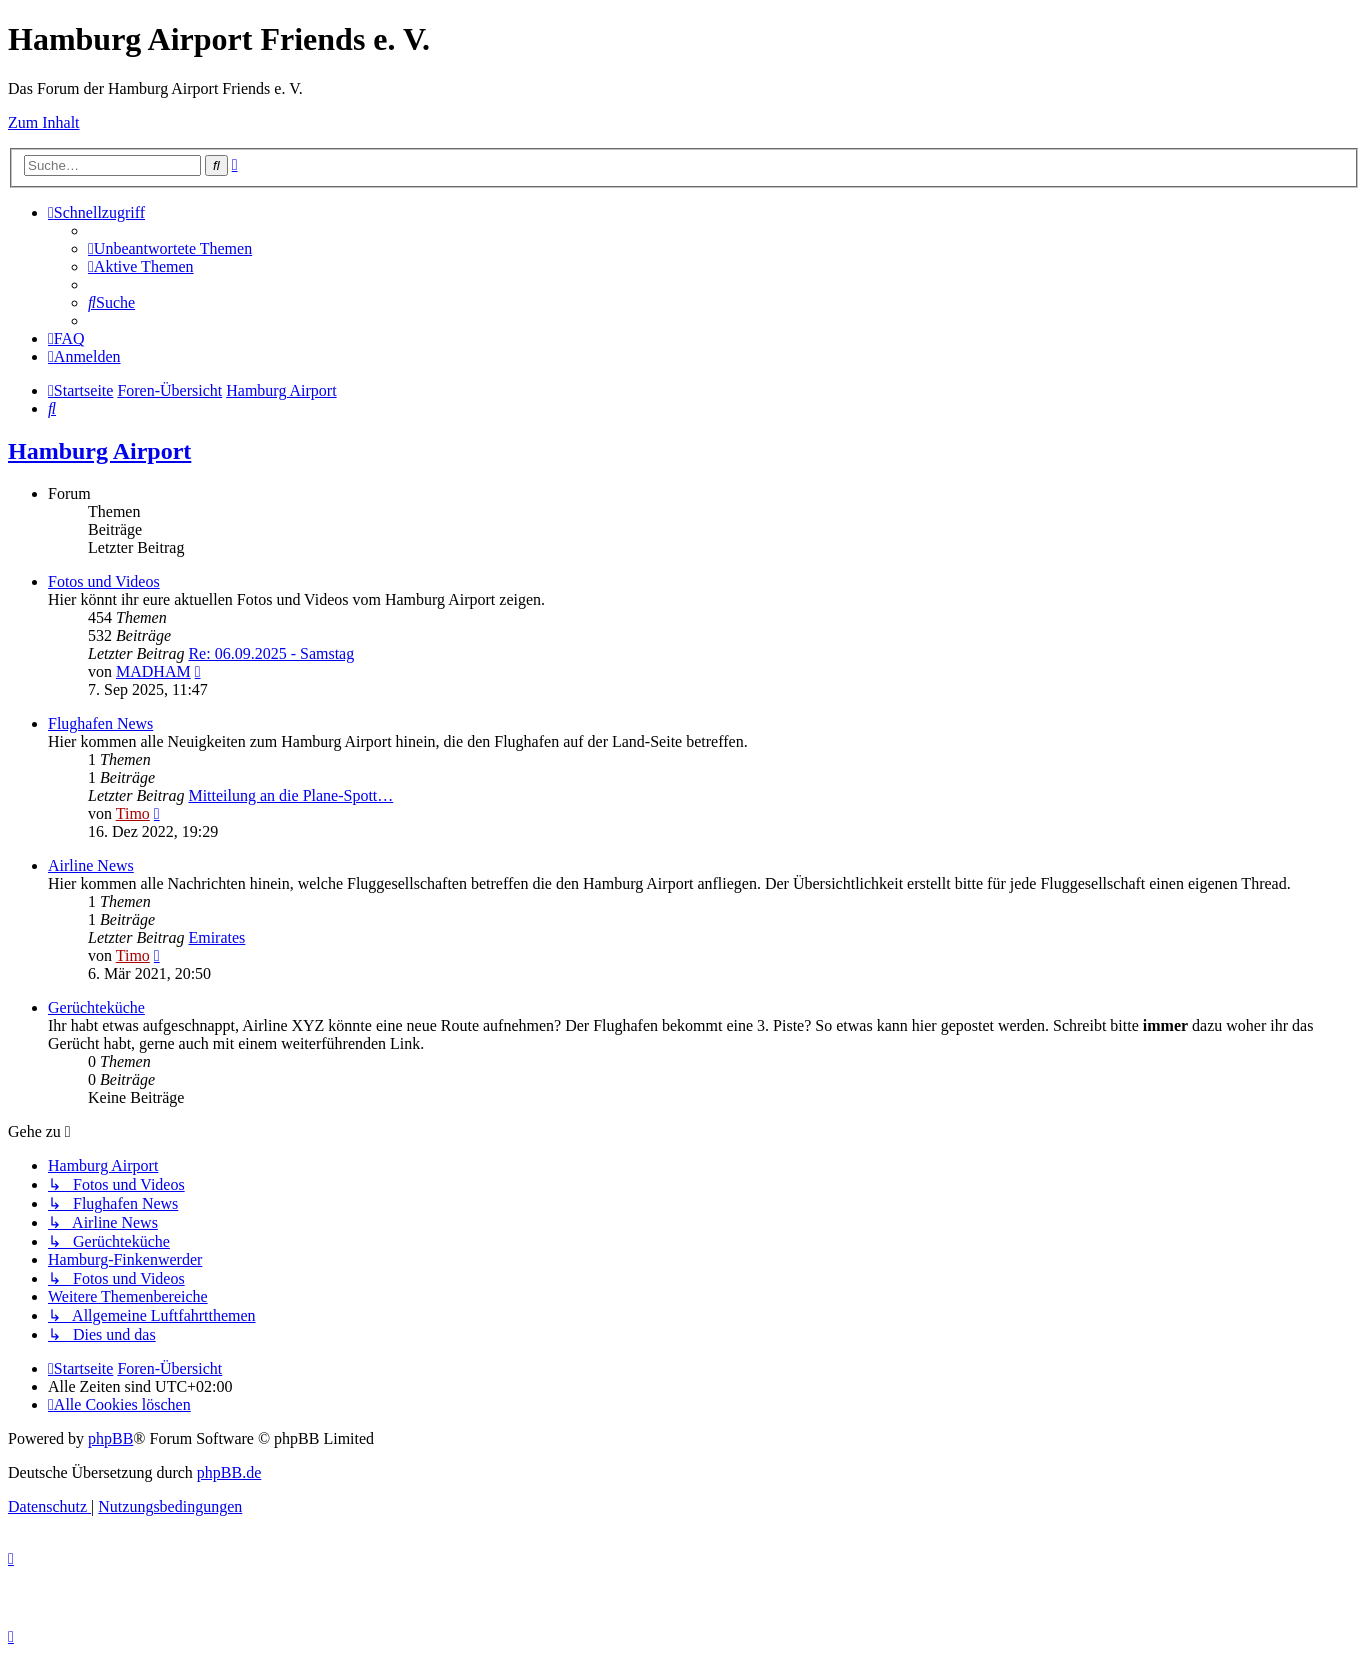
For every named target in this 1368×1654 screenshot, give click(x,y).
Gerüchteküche (96, 1007)
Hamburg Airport (99, 451)
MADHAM (153, 671)
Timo (133, 813)
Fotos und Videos (104, 581)
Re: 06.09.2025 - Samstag (271, 653)
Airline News (91, 865)
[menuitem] (170, 248)
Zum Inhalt (44, 122)
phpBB (110, 1438)
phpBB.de (229, 1472)
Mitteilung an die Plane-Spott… (290, 795)
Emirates (216, 937)
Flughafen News (100, 723)
